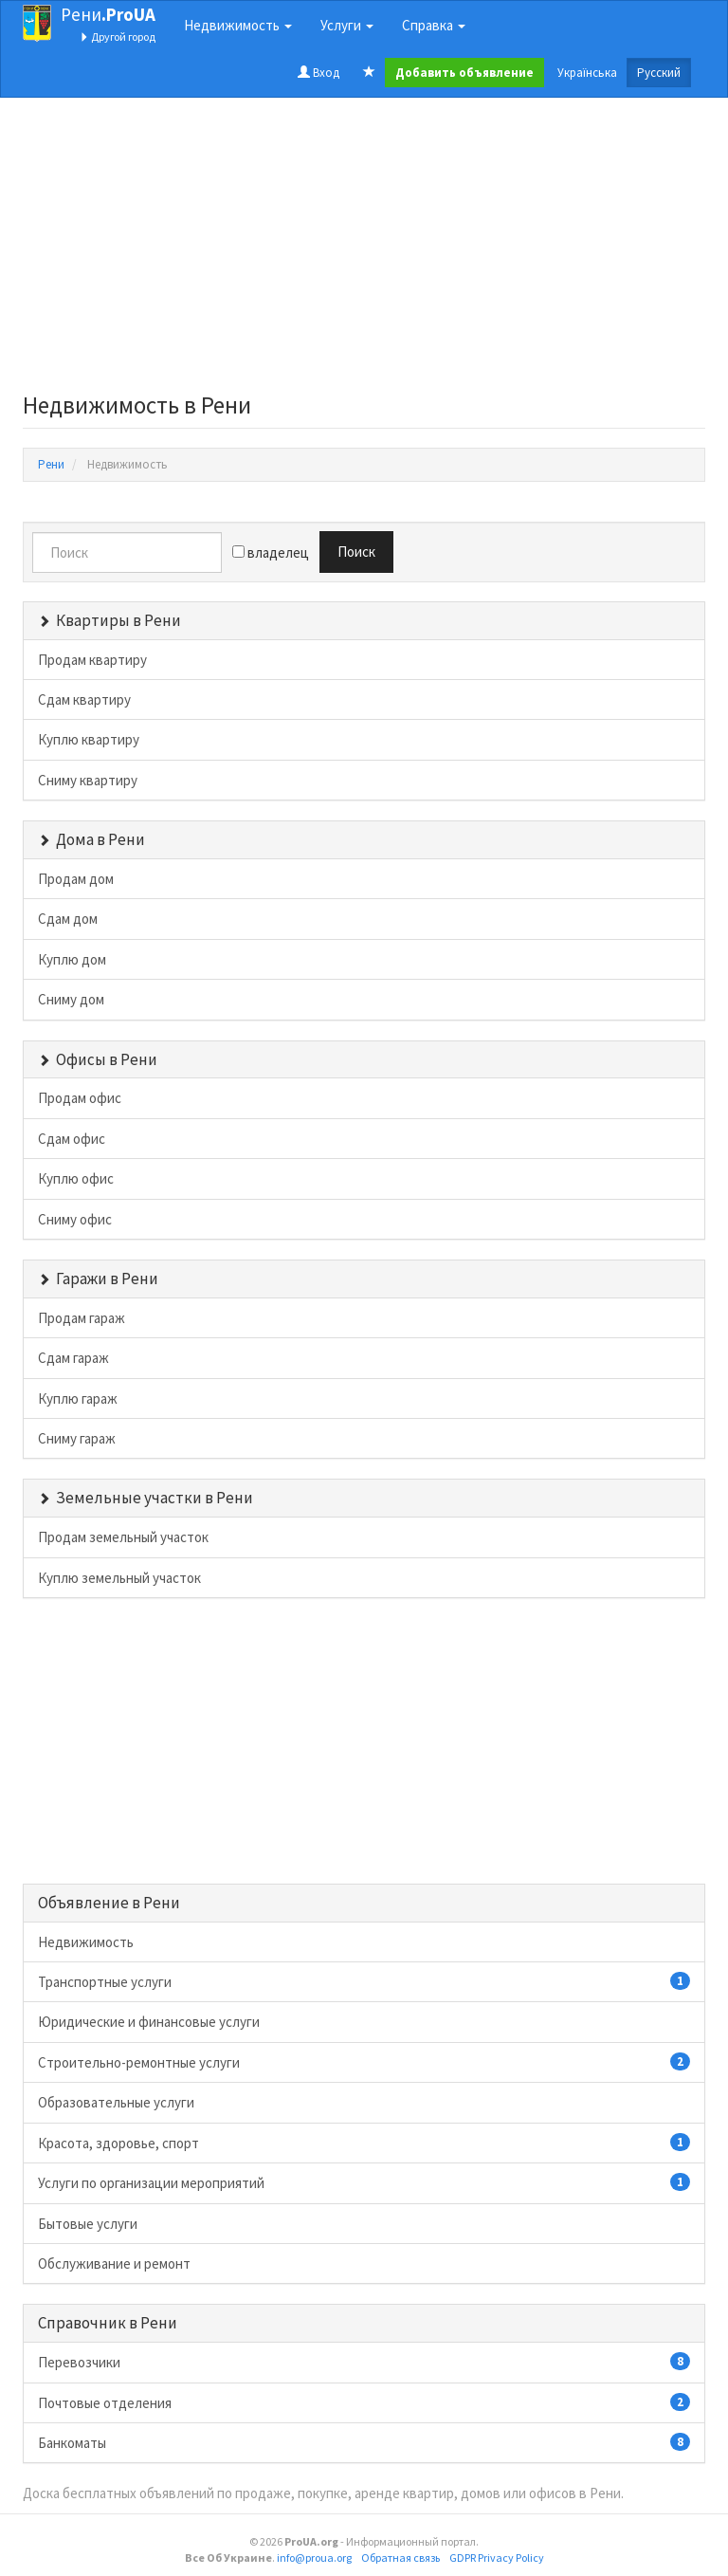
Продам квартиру (92, 660)
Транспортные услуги (364, 1981)
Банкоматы (364, 2442)
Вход (318, 72)
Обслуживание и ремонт (114, 2263)
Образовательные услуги (116, 2102)
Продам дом (76, 879)
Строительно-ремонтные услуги (364, 2061)
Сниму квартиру (87, 780)
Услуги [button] (346, 25)
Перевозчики (364, 2361)
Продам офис (79, 1098)
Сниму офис (75, 1219)
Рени (108, 14)
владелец (270, 552)
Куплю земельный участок (119, 1578)
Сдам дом (68, 919)
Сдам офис (71, 1139)
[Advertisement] (364, 250)
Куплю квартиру (88, 739)
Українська (587, 72)
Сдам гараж (73, 1358)
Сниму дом (71, 999)
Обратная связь (400, 2557)
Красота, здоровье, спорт (364, 2142)
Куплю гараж (78, 1398)
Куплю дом (72, 959)
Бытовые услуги (87, 2224)
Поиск (356, 552)
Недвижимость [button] (238, 25)
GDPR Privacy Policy (496, 2557)
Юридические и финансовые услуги (149, 2022)
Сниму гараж (77, 1438)
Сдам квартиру (84, 699)
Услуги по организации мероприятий (364, 2182)
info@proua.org (314, 2557)
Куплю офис (76, 1178)
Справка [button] (433, 25)
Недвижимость (86, 1942)
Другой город (117, 36)
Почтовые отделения (364, 2402)
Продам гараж (81, 1318)
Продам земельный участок (123, 1537)
